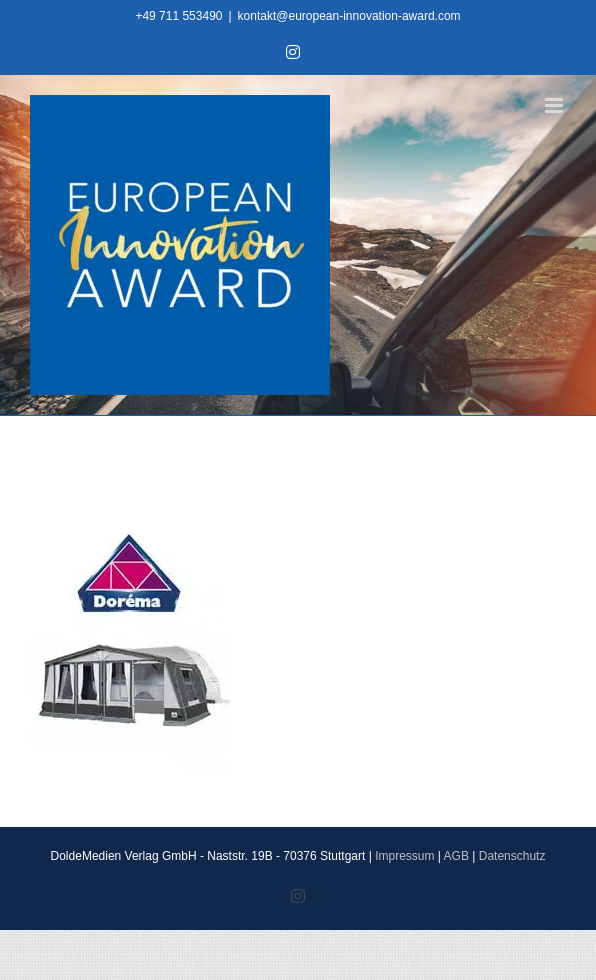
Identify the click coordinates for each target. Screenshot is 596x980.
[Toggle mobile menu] (555, 105)
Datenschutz (512, 856)
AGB (456, 856)
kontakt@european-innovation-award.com (349, 16)
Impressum (404, 856)
